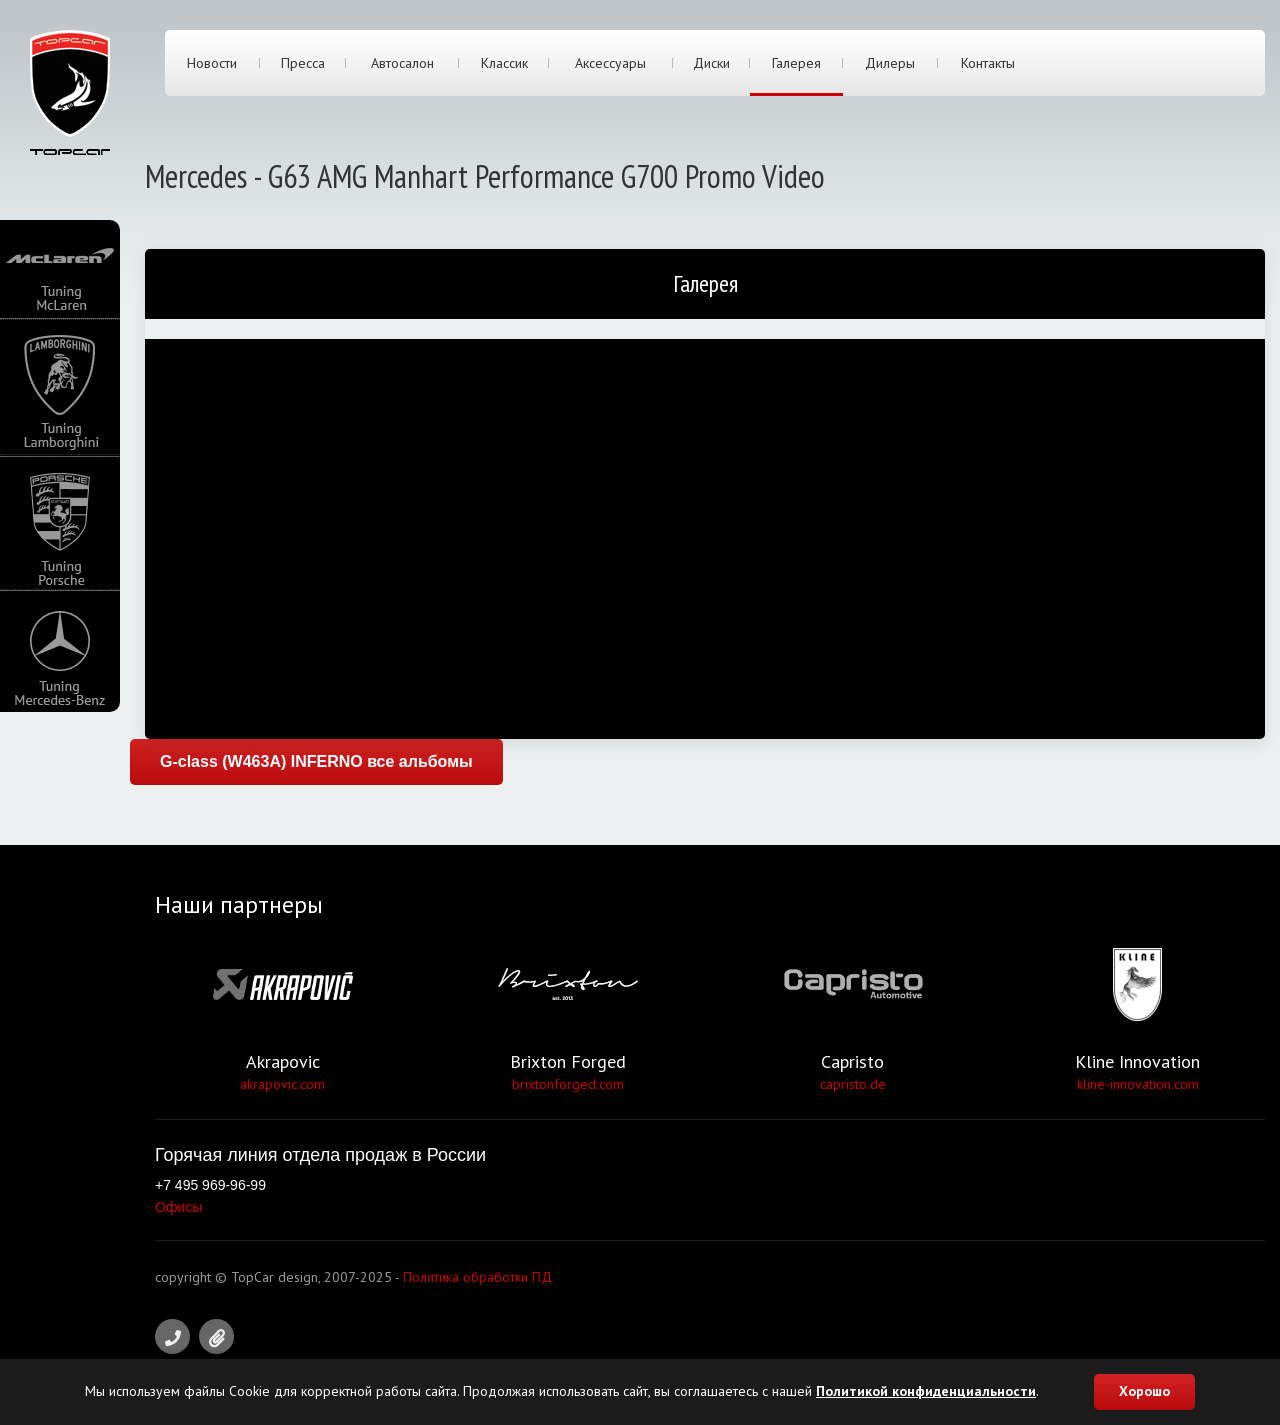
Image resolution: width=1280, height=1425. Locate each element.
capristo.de (853, 1084)
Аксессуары (610, 63)
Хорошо (1144, 1391)
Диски (711, 63)
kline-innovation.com (1138, 1084)
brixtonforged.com (568, 1084)
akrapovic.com (282, 1084)
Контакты (988, 63)
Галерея (796, 63)
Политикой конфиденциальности (926, 1391)
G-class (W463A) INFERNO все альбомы (316, 761)
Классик (504, 63)
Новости (212, 63)
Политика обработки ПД (477, 1277)
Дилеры (890, 63)
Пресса (303, 63)
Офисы (178, 1207)
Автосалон (402, 63)
